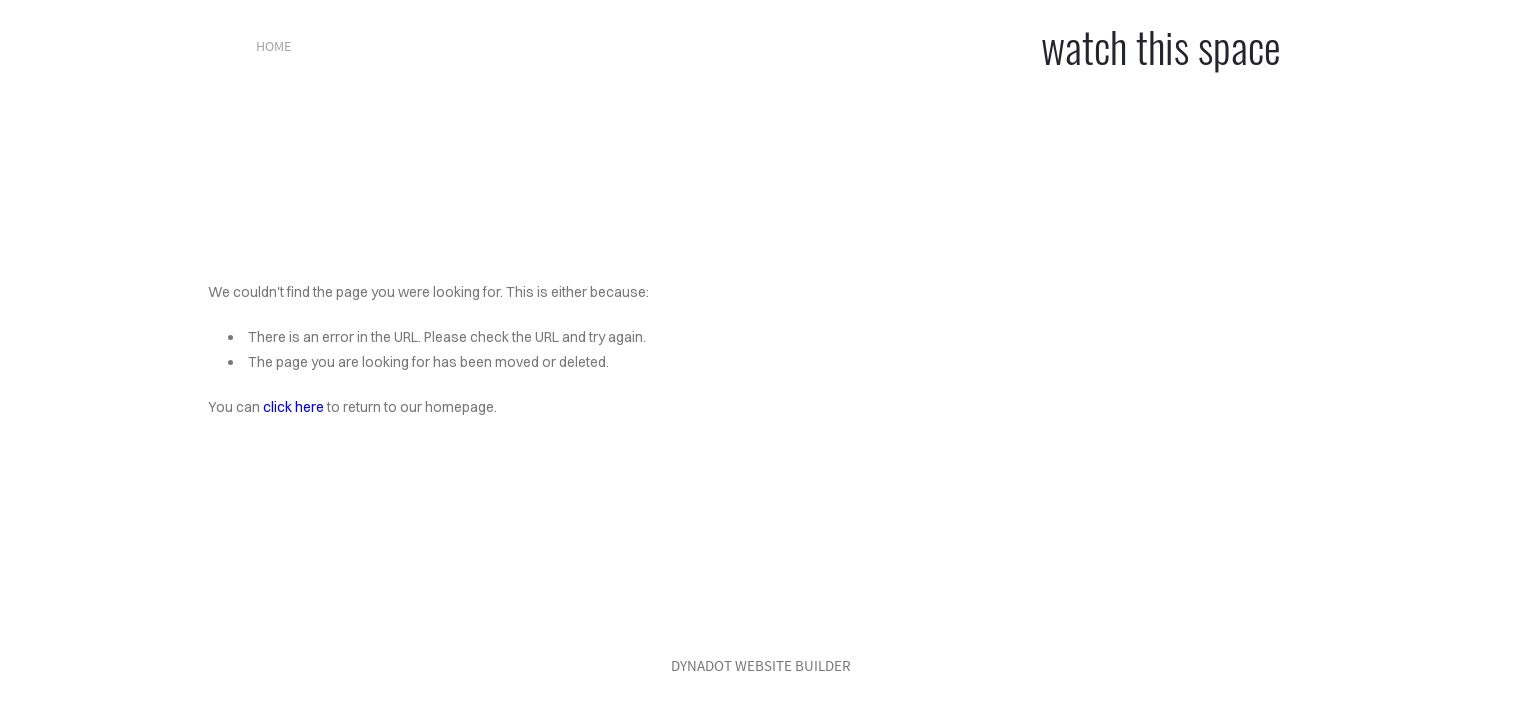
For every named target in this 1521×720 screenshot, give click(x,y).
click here (293, 407)
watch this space (1161, 46)
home (273, 46)
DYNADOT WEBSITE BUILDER (761, 665)
